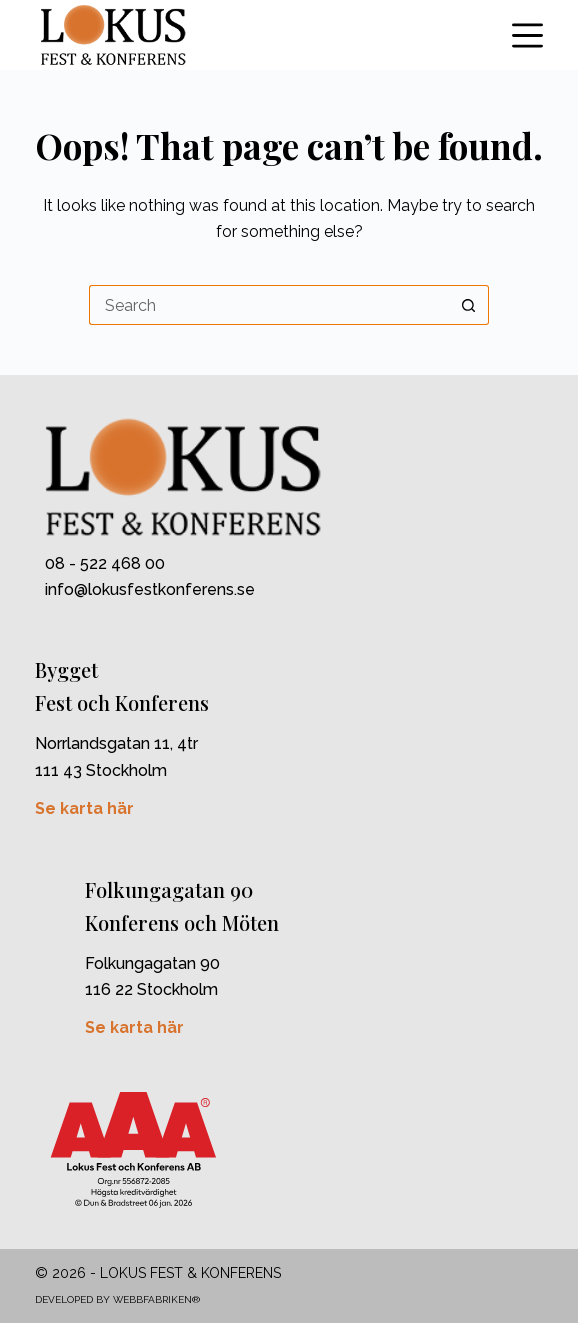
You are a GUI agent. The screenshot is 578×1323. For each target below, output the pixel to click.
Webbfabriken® (156, 1299)
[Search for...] (269, 305)
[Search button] (469, 305)
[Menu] (527, 35)
